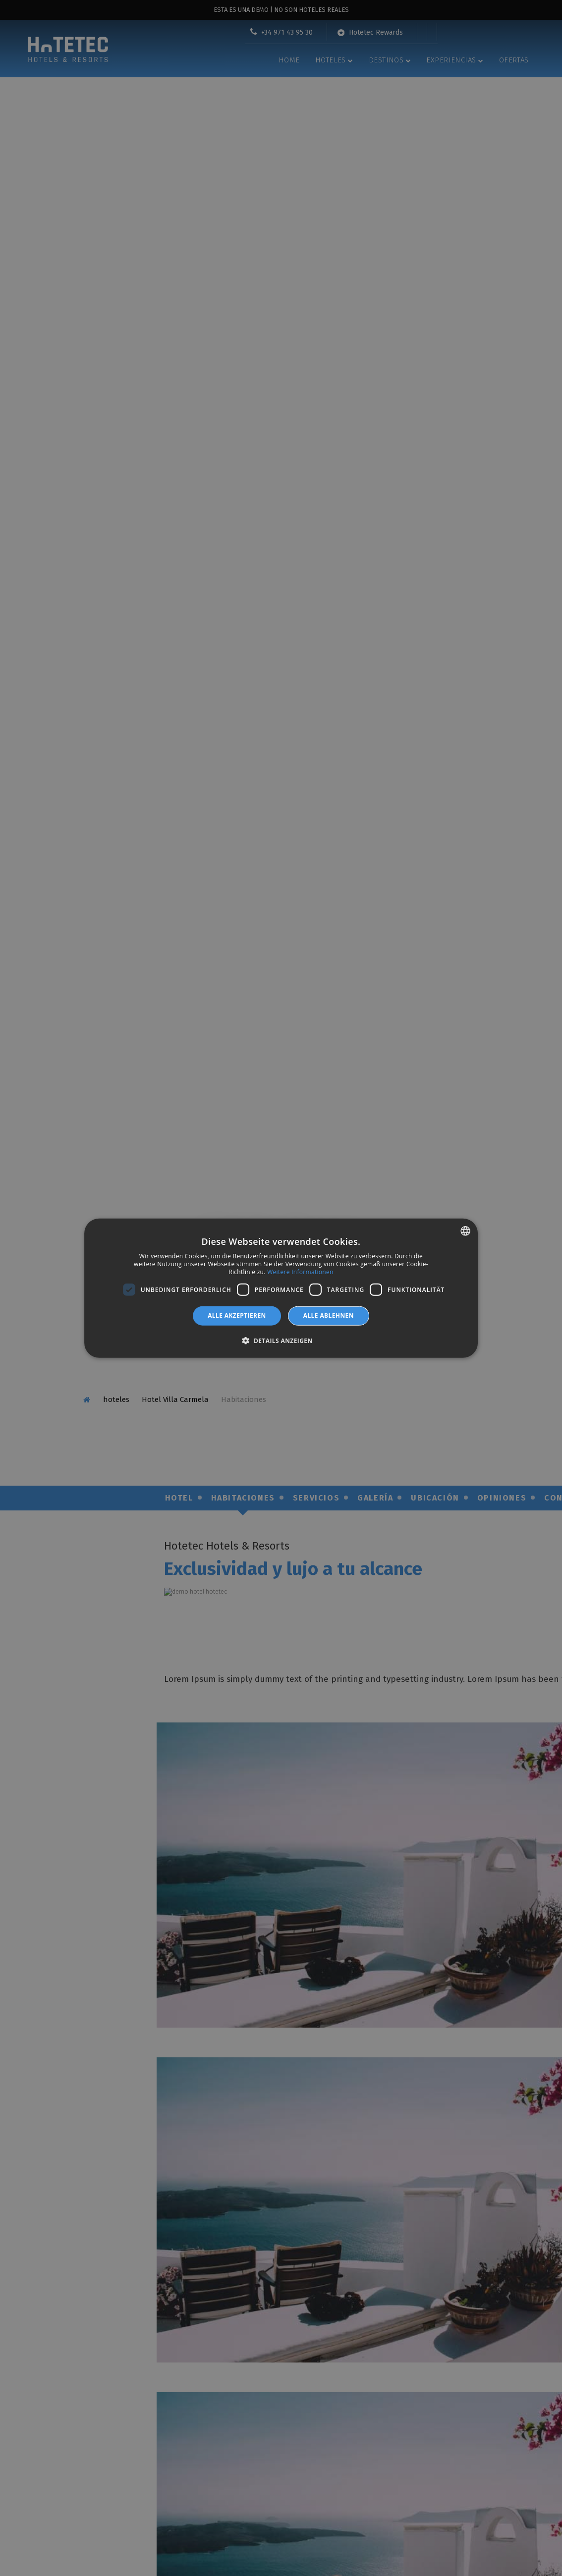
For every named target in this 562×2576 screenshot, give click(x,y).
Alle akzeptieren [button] (237, 1315)
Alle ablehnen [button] (328, 1315)
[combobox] (465, 1231)
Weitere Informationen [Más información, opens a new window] (300, 1271)
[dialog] (281, 1288)
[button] (280, 1340)
